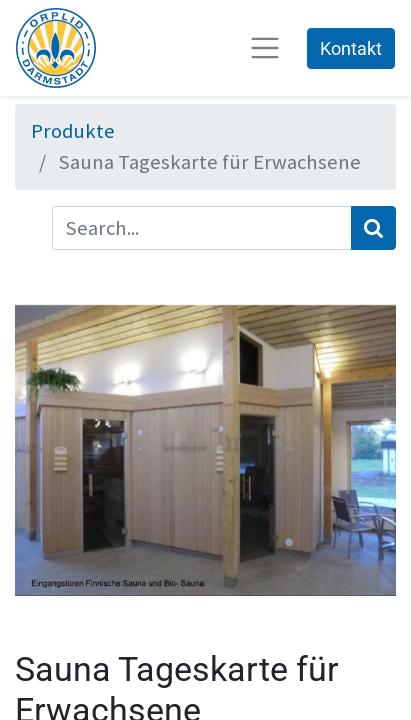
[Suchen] (373, 228)
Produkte (73, 131)
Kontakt (351, 48)
